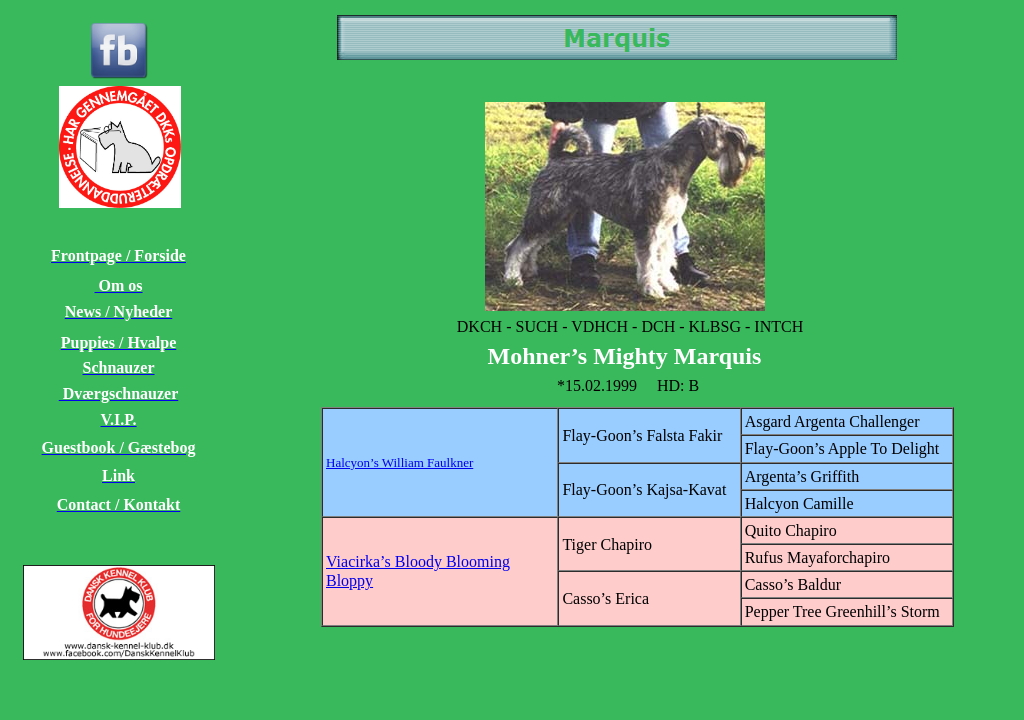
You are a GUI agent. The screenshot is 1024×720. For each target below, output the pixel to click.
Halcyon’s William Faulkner (399, 462)
